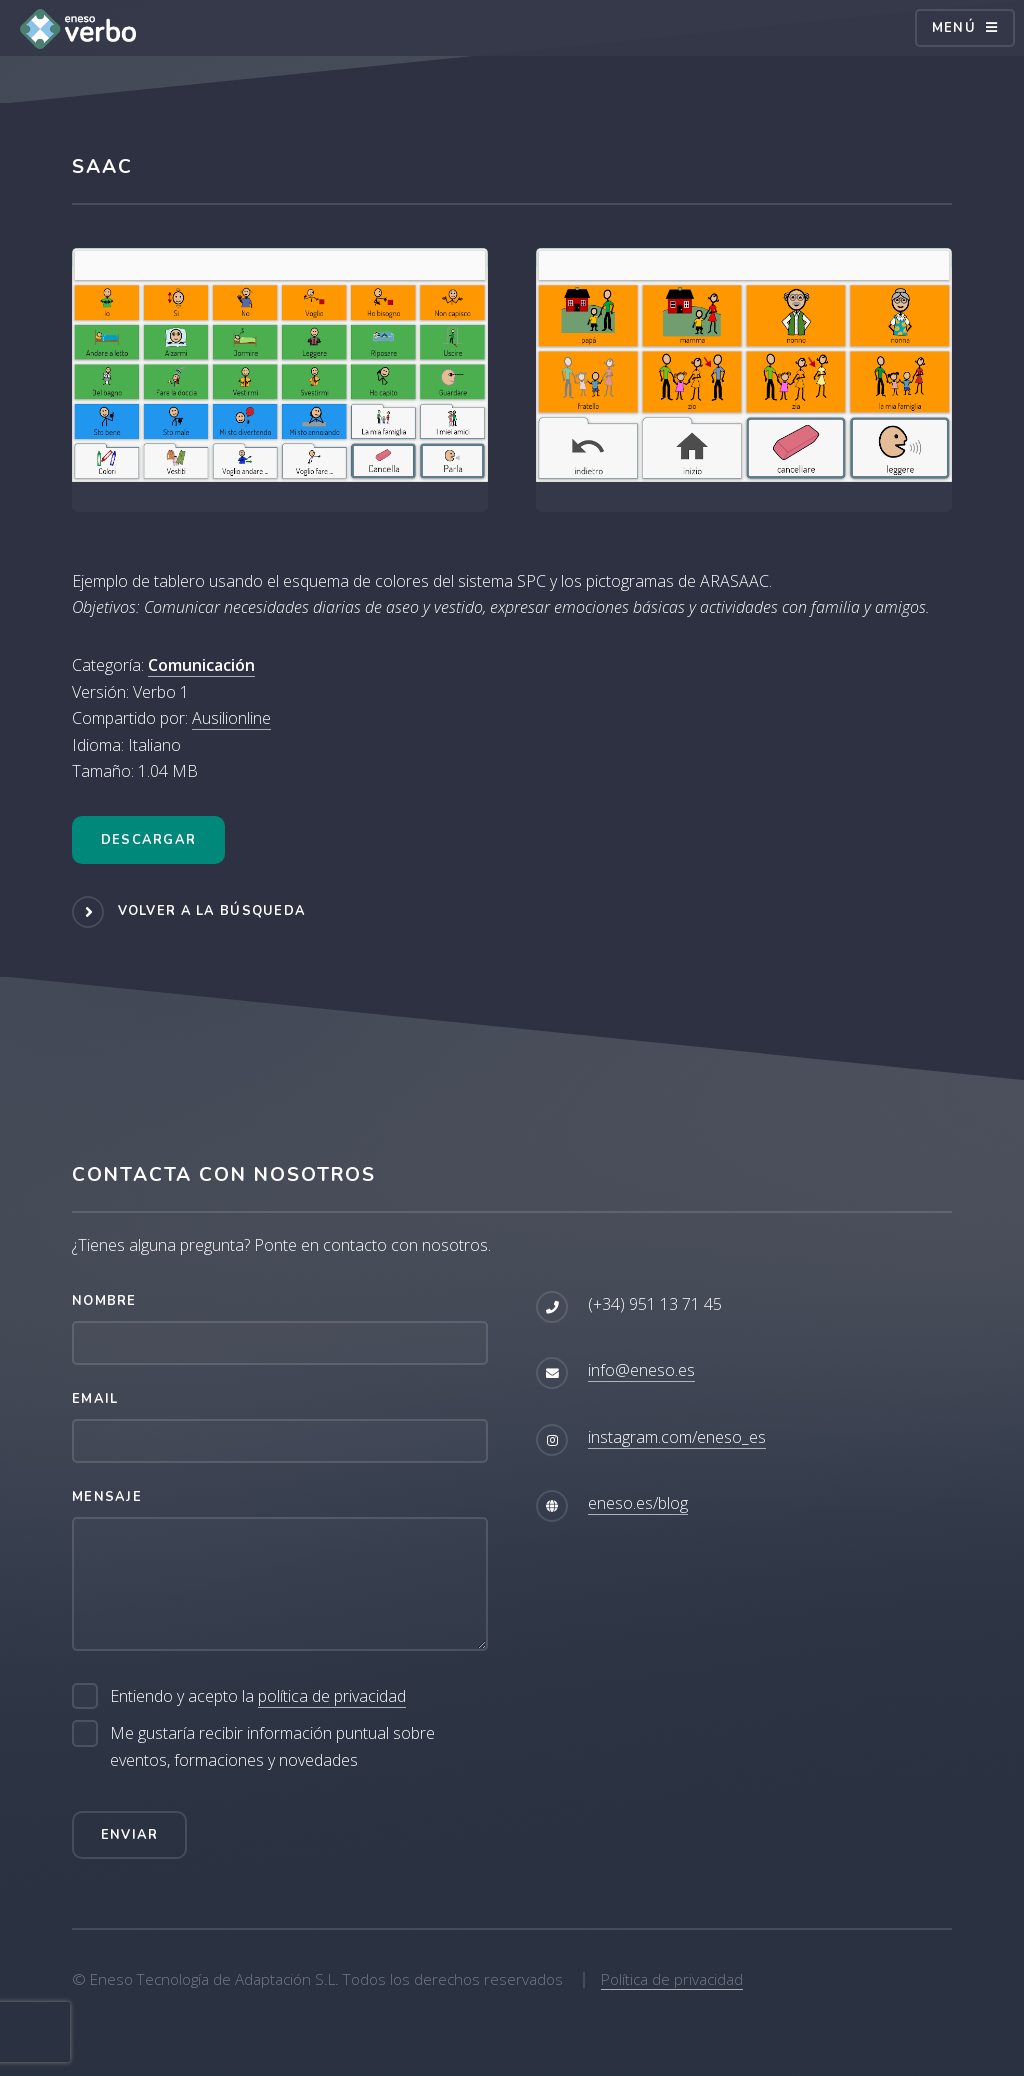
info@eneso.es (641, 1370)
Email (95, 1399)
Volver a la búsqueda (212, 911)
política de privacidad (332, 1696)
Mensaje (107, 1497)
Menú (954, 28)
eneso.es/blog (638, 1503)
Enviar (130, 1835)
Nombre (104, 1301)
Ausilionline (231, 718)
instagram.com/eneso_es (677, 1437)
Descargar (149, 840)
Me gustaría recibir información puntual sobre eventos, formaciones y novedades (272, 1746)
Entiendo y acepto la (258, 1696)
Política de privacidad (672, 1979)
